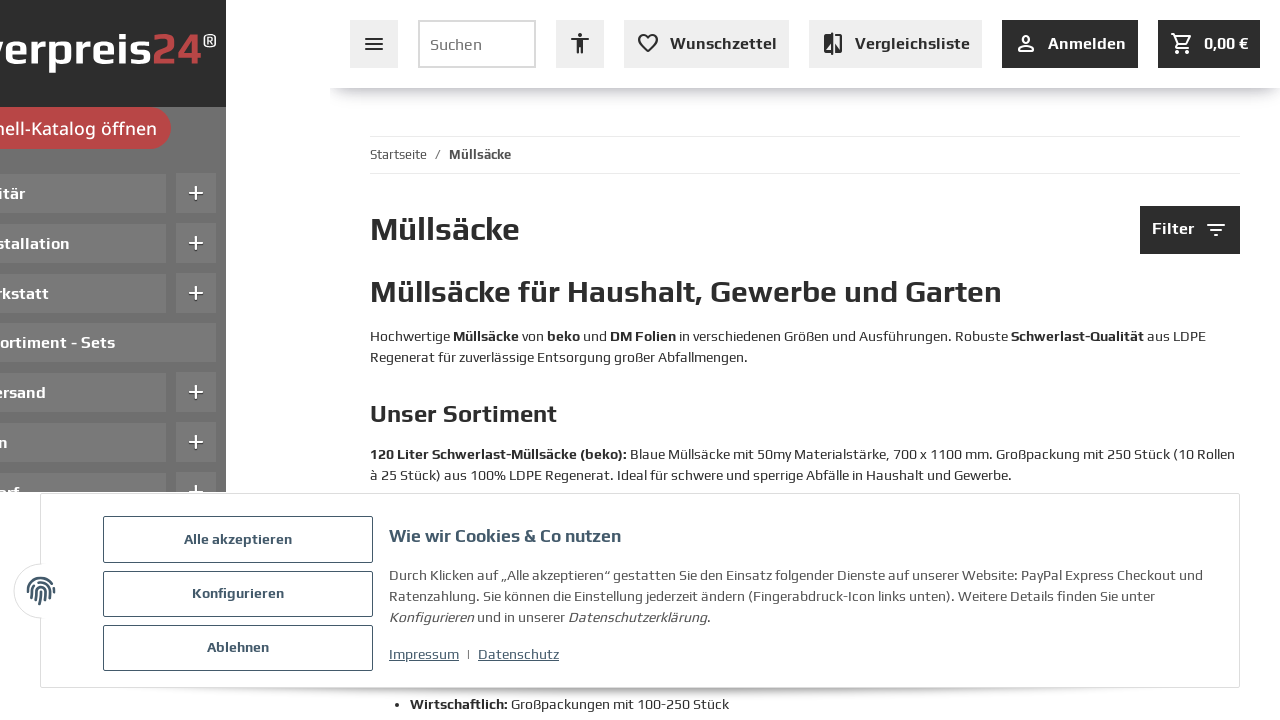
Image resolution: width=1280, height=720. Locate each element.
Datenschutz (524, 658)
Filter (1190, 230)
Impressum (430, 658)
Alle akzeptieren (244, 545)
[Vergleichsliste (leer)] (895, 44)
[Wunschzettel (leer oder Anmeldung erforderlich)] (706, 44)
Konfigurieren (244, 597)
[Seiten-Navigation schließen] (374, 44)
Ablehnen (244, 649)
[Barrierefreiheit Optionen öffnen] (580, 44)
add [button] (300, 193)
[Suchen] (477, 44)
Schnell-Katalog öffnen (165, 128)
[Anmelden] (1070, 44)
